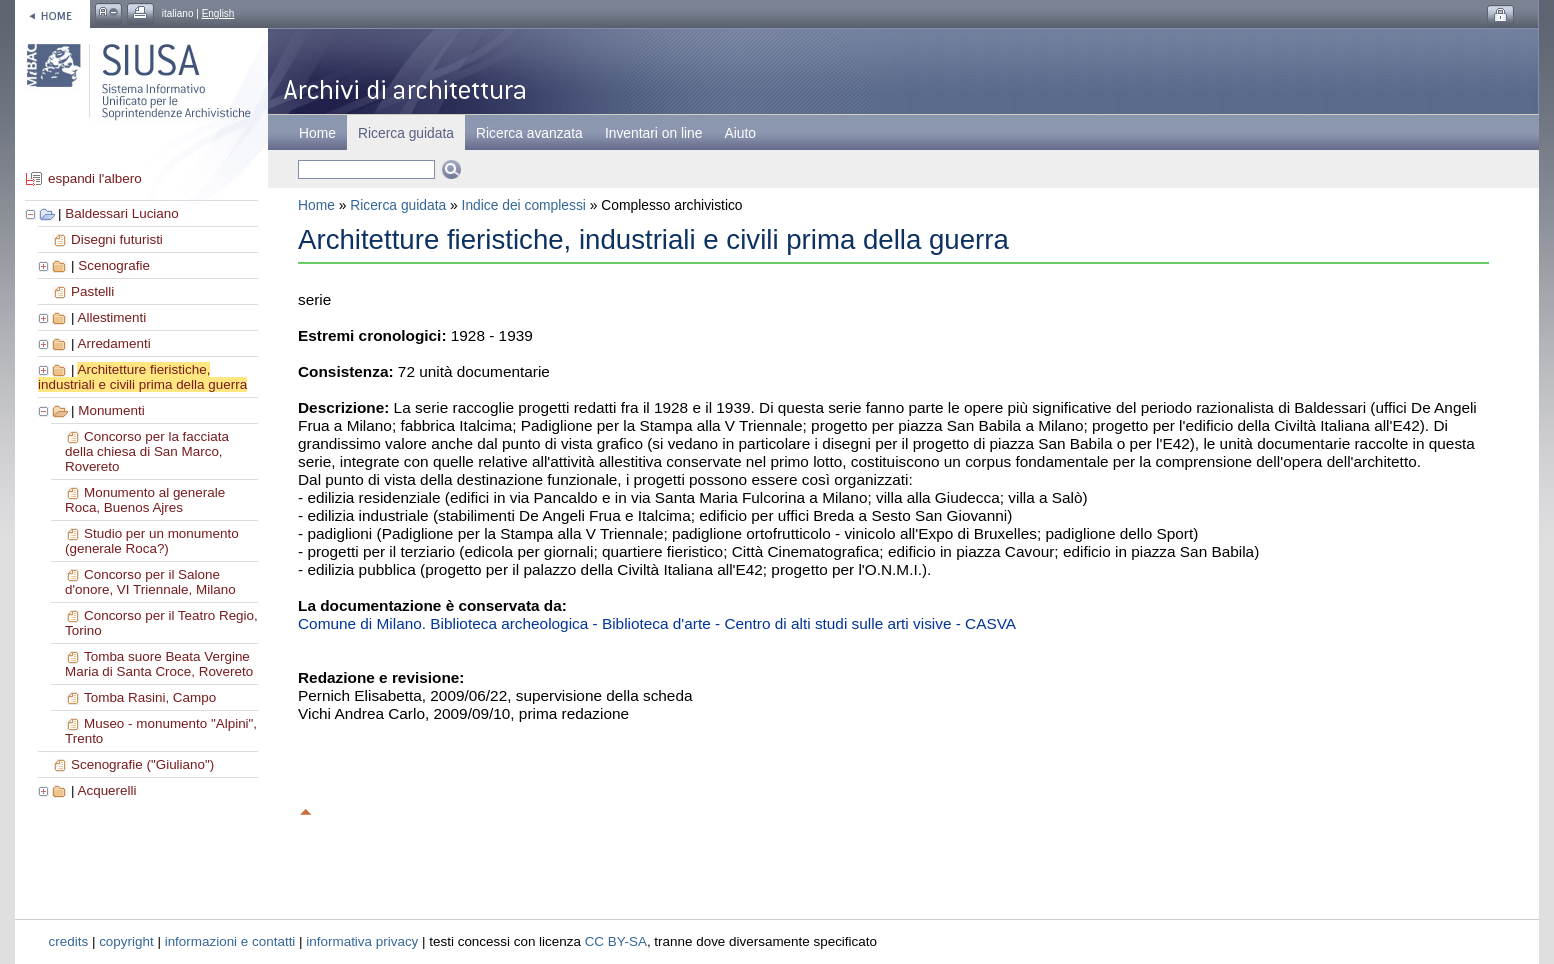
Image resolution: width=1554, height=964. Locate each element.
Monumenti (111, 410)
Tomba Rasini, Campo (150, 697)
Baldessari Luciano (122, 213)
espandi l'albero (95, 178)
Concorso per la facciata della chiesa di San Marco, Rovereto (147, 451)
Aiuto (740, 133)
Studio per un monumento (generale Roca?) (152, 541)
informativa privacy (362, 941)
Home (317, 133)
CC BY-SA (616, 941)
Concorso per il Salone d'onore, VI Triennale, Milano (150, 582)
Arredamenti (113, 343)
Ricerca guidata (398, 205)
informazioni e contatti (230, 941)
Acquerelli (106, 790)
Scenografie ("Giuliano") (142, 764)
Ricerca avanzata (529, 133)
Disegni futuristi (117, 239)
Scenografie (114, 265)
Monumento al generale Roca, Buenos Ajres (145, 500)
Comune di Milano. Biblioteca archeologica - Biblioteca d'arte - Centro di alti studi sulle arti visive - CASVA (657, 623)
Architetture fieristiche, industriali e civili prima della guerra (142, 377)
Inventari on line (654, 133)
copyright (126, 941)
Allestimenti (111, 317)
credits (69, 941)
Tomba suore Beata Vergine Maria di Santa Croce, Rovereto (159, 664)
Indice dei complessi (524, 205)
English (218, 13)
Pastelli (92, 291)
